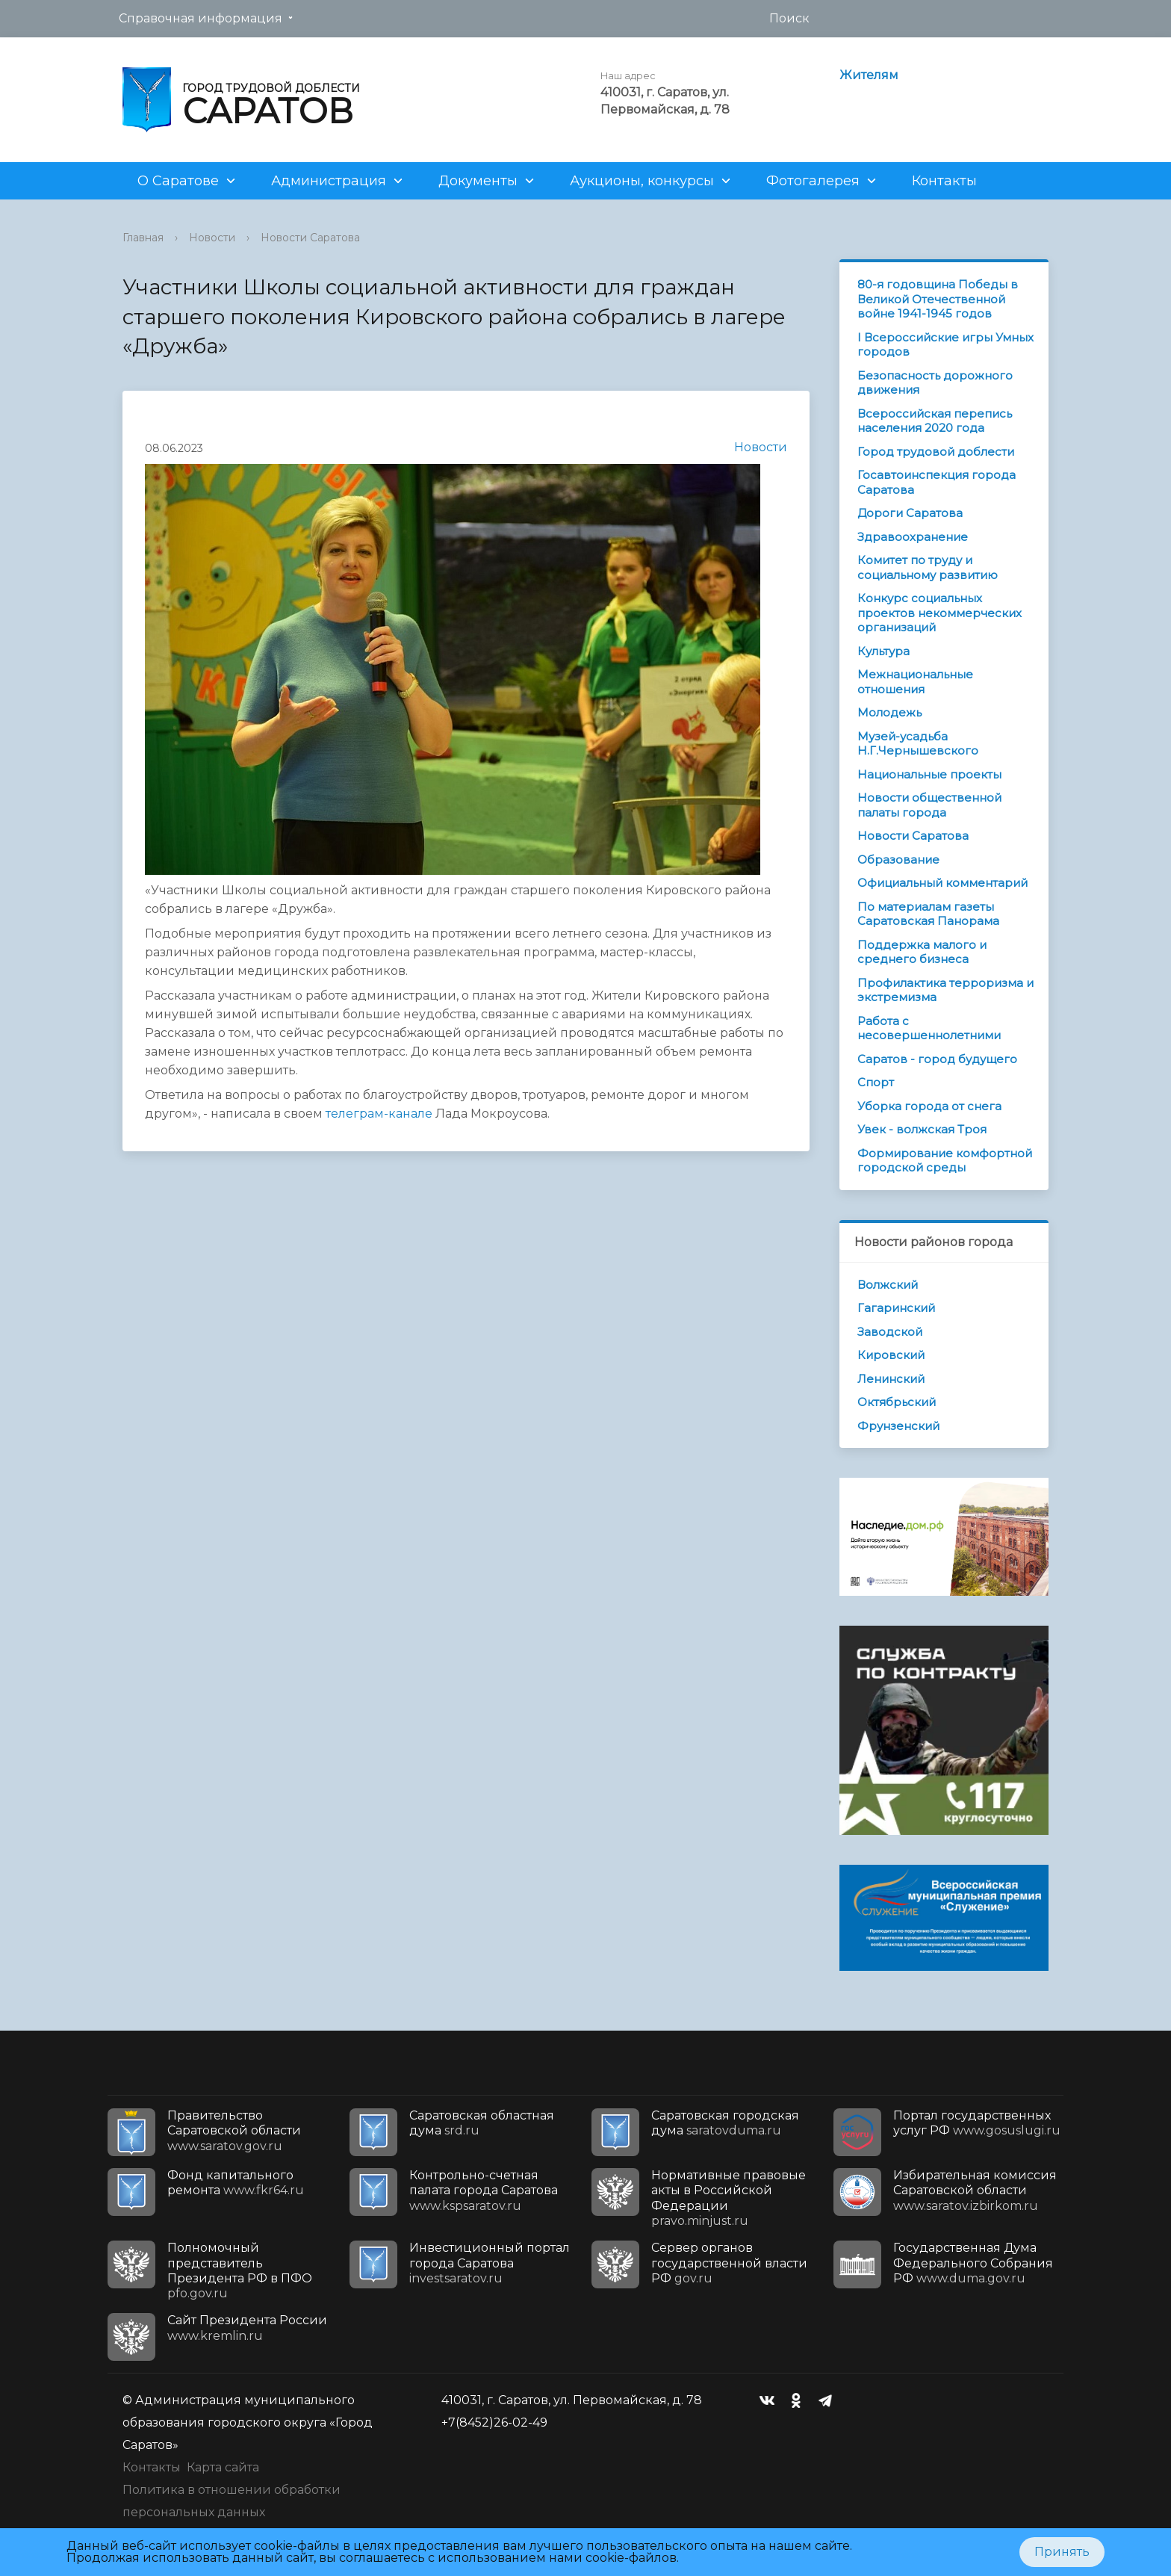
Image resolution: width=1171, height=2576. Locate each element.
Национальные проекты (929, 774)
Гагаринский (896, 1308)
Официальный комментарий (942, 883)
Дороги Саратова (910, 513)
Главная (143, 237)
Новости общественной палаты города (929, 805)
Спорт (875, 1082)
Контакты (944, 181)
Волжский (887, 1285)
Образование (898, 859)
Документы (478, 181)
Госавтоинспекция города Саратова (936, 482)
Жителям (868, 75)
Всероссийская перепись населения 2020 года (934, 421)
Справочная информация (200, 18)
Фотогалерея (813, 181)
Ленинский (891, 1379)
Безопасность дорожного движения (935, 382)
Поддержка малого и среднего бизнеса (922, 952)
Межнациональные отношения (915, 681)
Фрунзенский (898, 1426)
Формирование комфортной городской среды (944, 1160)
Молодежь (889, 712)
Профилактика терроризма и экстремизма (945, 990)
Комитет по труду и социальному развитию (927, 567)
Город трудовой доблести (935, 452)
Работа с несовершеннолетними (929, 1028)
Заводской (889, 1332)
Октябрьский (896, 1402)
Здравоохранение (912, 537)
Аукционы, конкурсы (642, 181)
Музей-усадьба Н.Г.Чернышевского (917, 743)
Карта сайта (223, 2467)
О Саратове (178, 181)
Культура (883, 651)
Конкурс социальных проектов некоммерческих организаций (939, 612)
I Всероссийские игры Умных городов (945, 344)
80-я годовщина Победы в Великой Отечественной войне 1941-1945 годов (937, 299)
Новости (212, 237)
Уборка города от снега (929, 1106)
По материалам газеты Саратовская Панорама (928, 914)
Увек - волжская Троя (922, 1129)
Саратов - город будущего (937, 1059)
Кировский (891, 1355)
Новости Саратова (310, 237)
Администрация (328, 181)
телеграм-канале (377, 1113)
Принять (1062, 2552)
